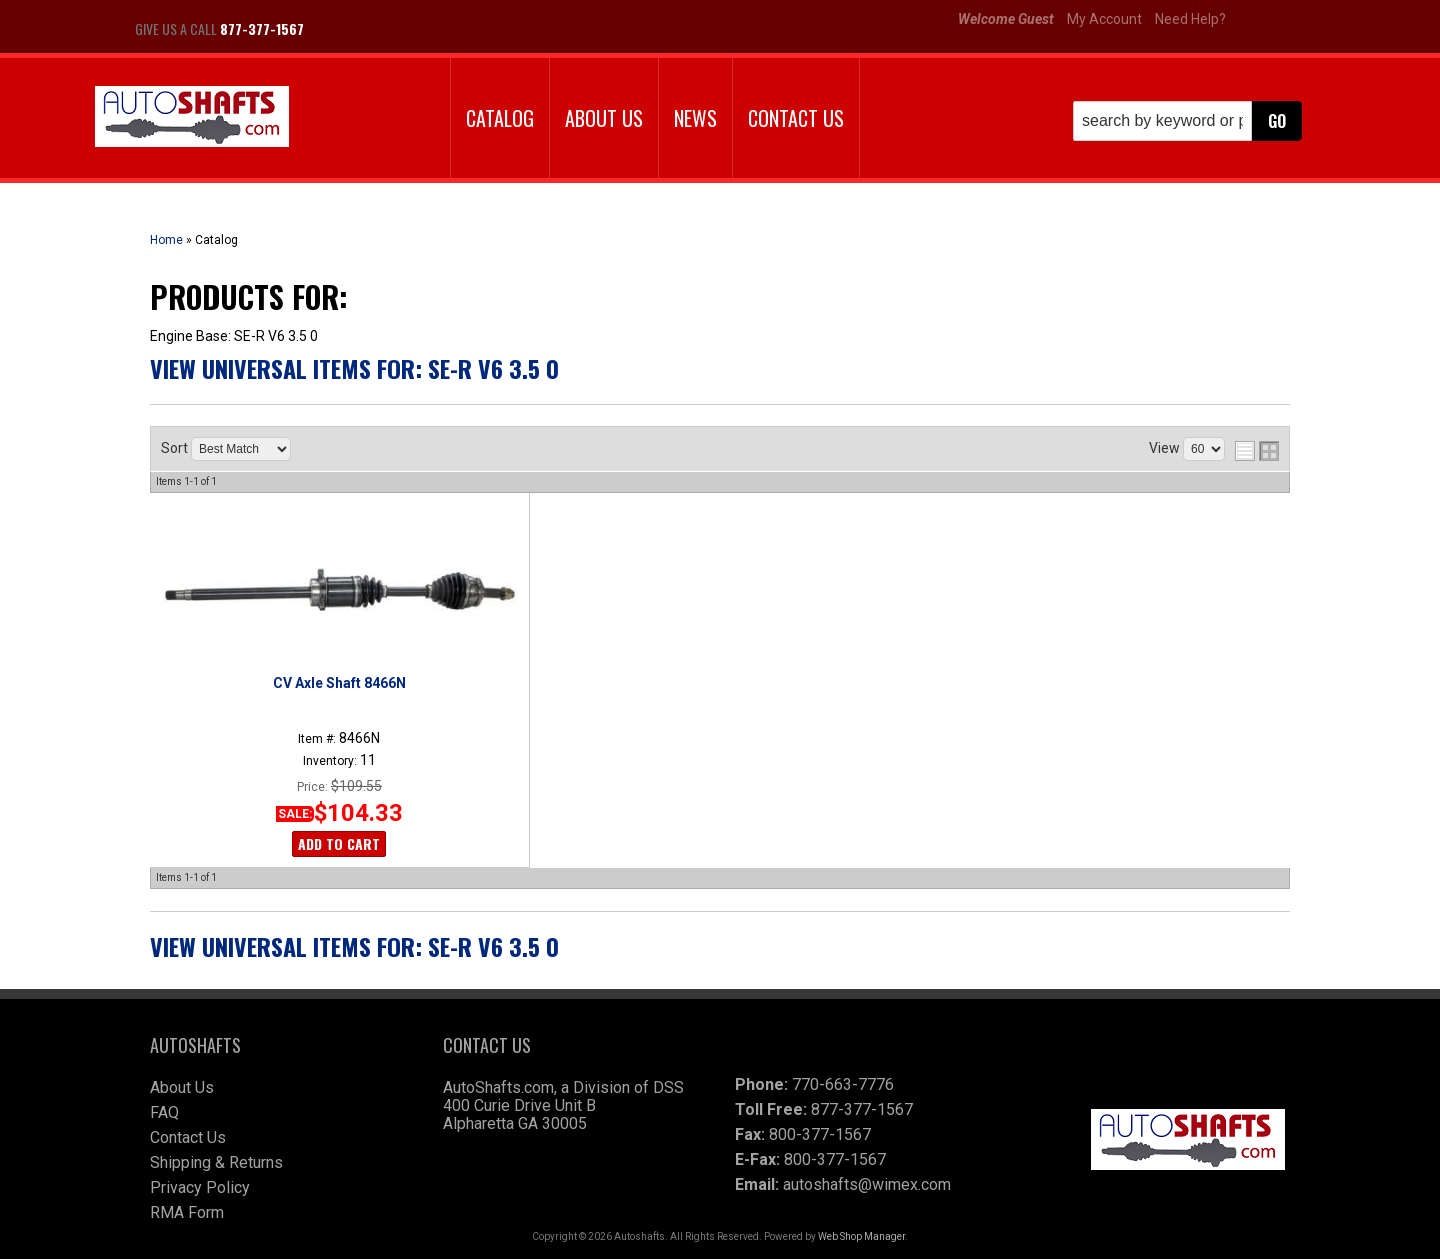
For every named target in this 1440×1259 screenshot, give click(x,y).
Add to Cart (339, 843)
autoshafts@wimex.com (867, 1184)
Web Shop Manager (861, 1236)
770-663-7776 (843, 1084)
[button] (1187, 121)
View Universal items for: (354, 368)
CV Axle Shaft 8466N (339, 683)
